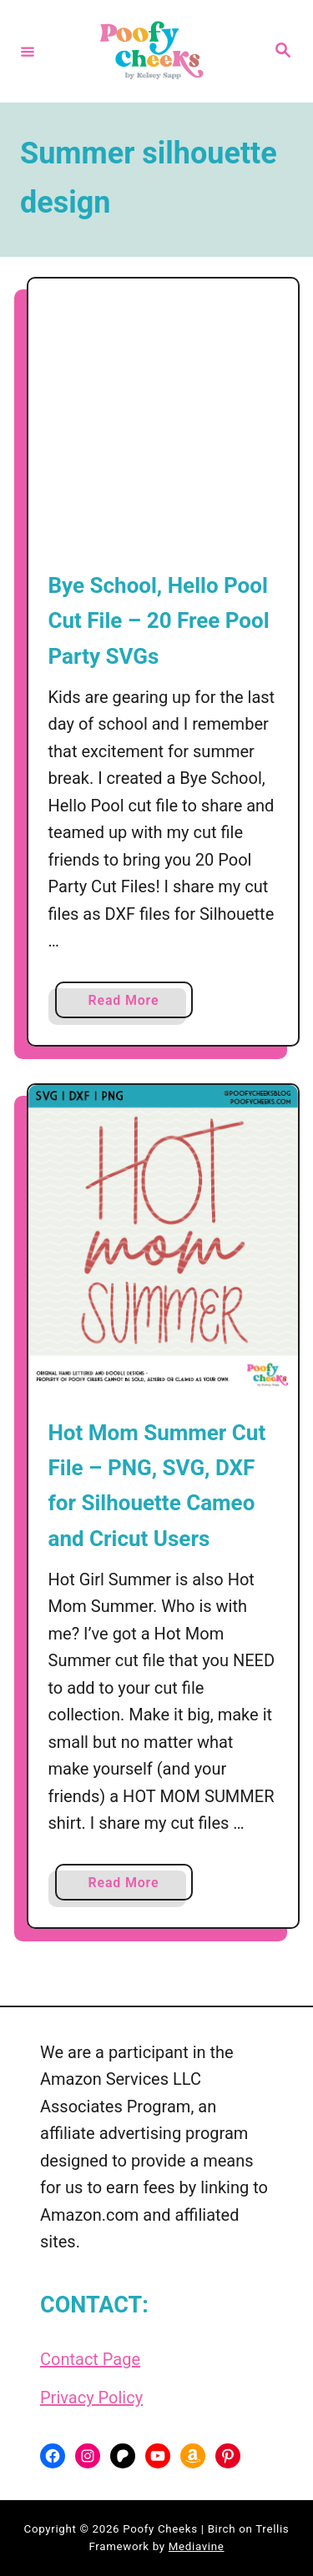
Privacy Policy (91, 2398)
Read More (128, 1003)
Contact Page (90, 2359)
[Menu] (27, 51)
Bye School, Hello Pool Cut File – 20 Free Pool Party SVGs (159, 621)
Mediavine (197, 2546)
